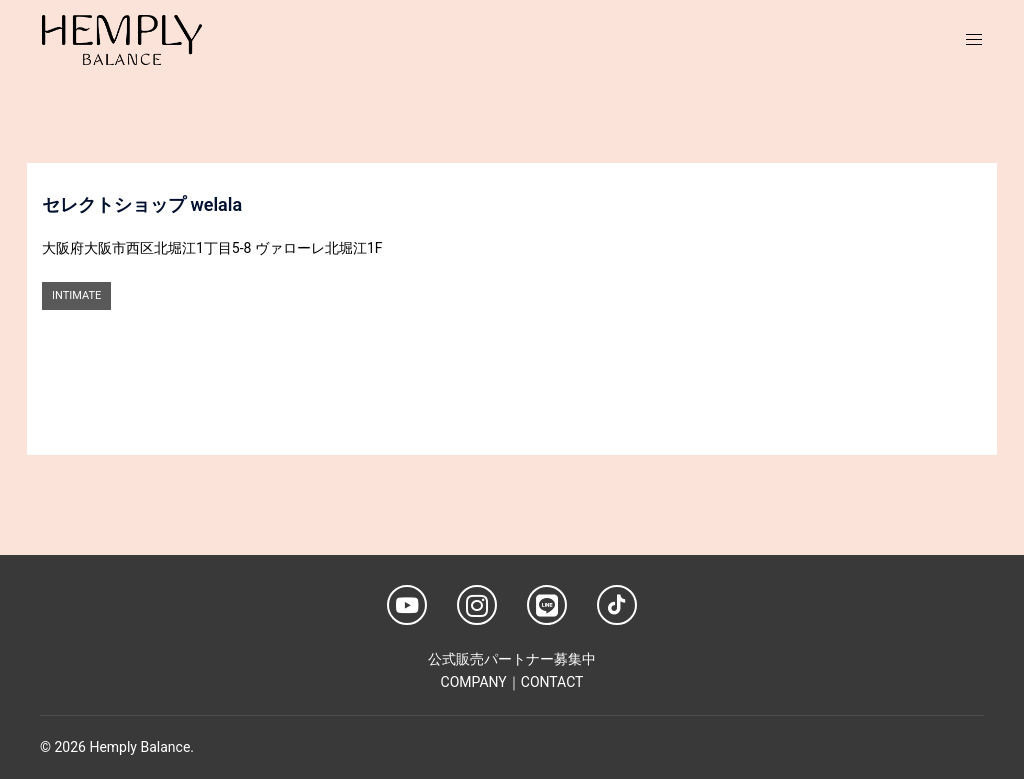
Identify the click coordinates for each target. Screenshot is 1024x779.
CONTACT (552, 682)
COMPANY (474, 682)
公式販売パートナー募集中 (512, 659)
